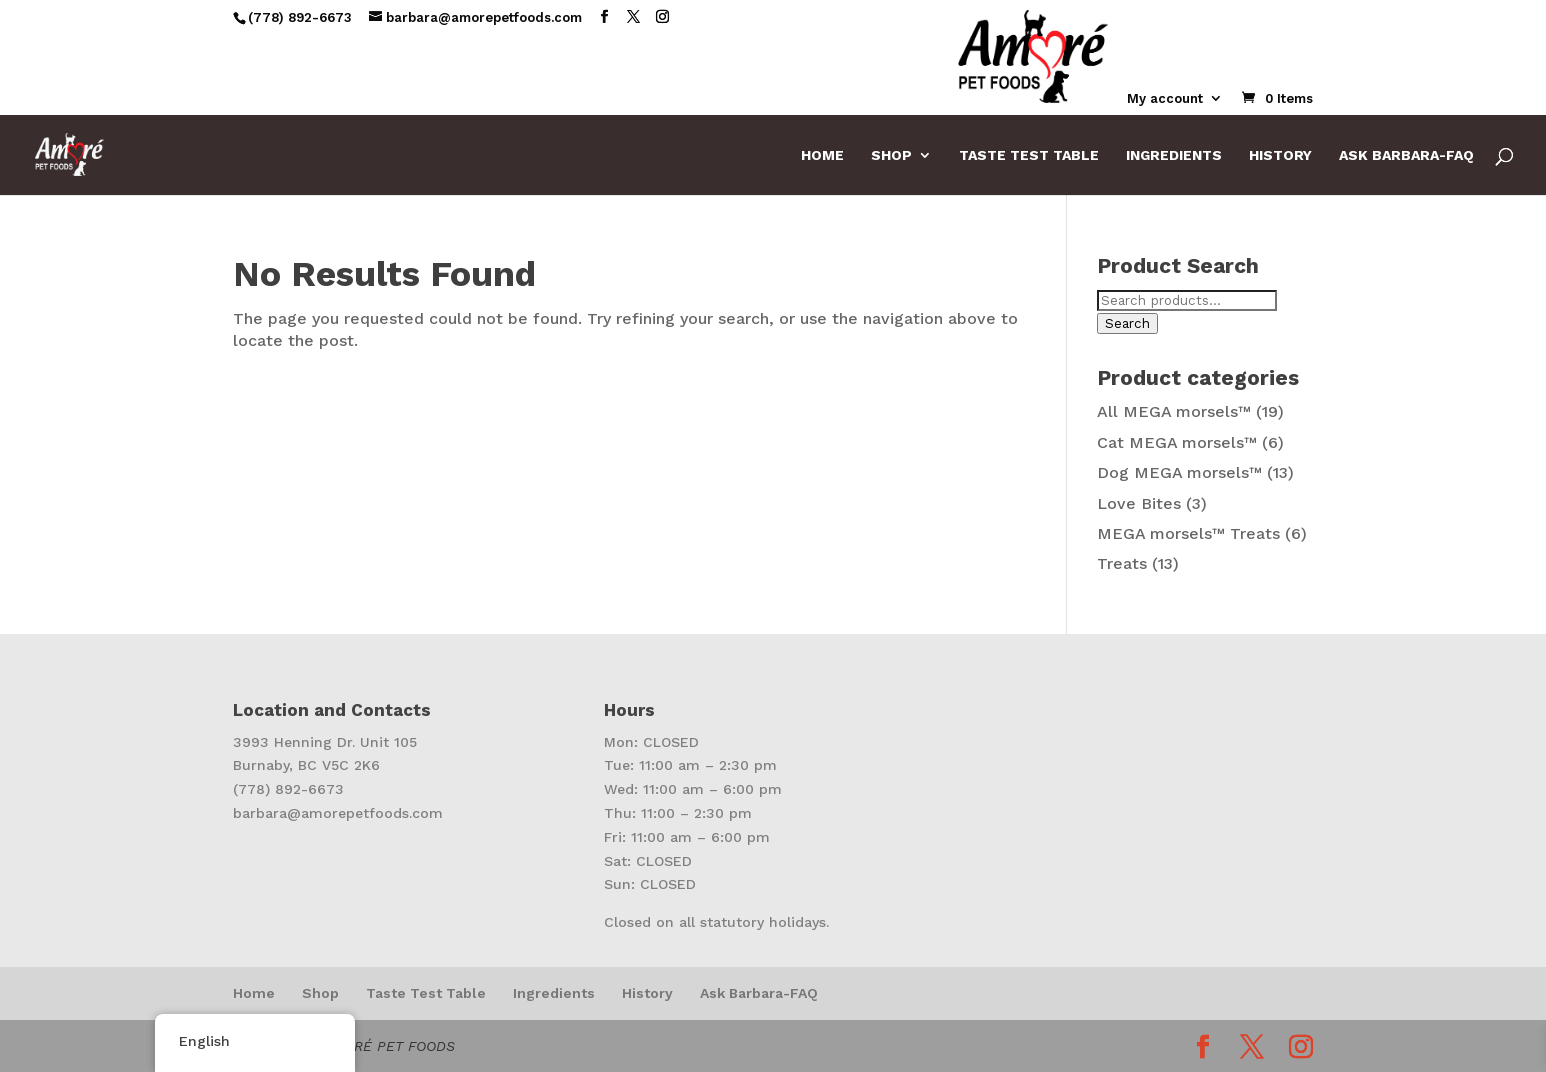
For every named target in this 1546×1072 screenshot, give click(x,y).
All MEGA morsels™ (1174, 411)
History (1280, 155)
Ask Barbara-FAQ (1406, 155)
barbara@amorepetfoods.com (338, 813)
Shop (891, 155)
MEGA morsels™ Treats (1188, 533)
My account (1165, 99)
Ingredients (1174, 155)
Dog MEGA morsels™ (1179, 472)
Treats (1122, 563)
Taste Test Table (1029, 155)
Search (1127, 323)
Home (822, 155)
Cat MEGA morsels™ (1177, 442)
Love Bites (1139, 503)
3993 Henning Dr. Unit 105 (325, 742)
